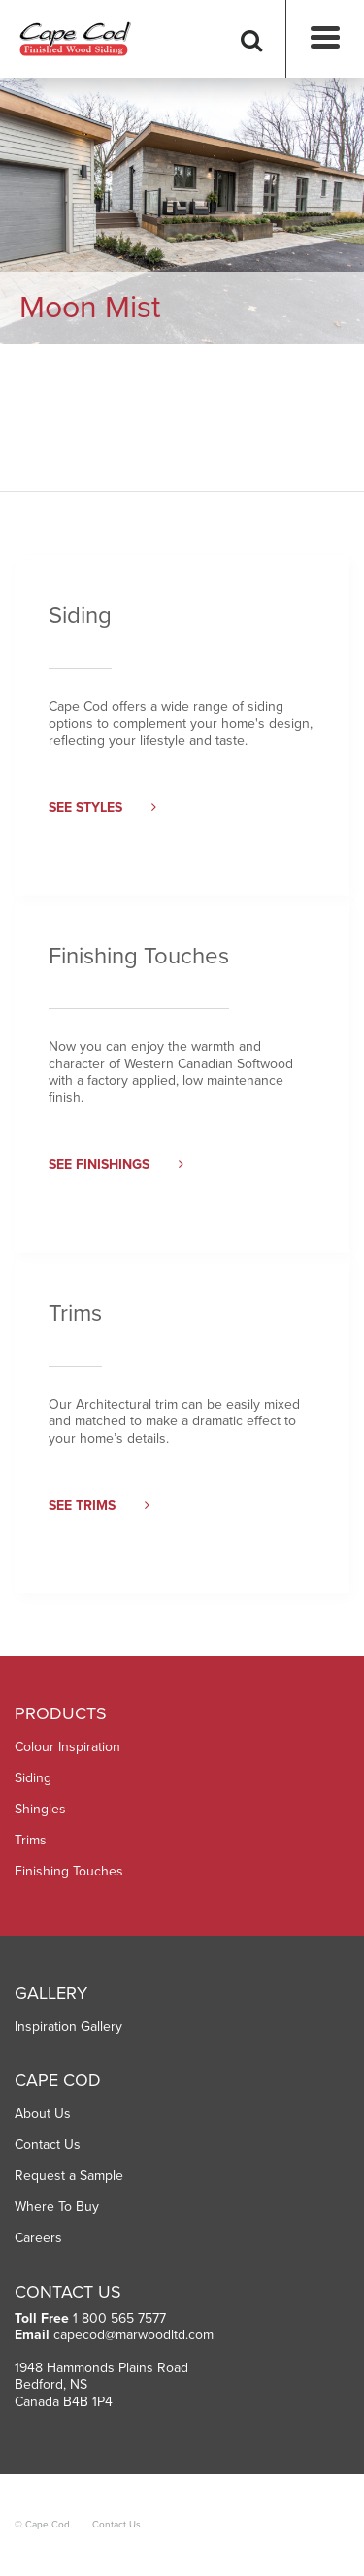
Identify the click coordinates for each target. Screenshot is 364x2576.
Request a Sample (69, 2176)
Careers (38, 2238)
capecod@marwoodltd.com (133, 2335)
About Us (43, 2113)
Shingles (40, 1809)
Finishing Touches (69, 1871)
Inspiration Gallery (68, 2026)
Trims (31, 1840)
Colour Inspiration (67, 1747)
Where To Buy (57, 2207)
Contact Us (48, 2144)
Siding (33, 1778)
